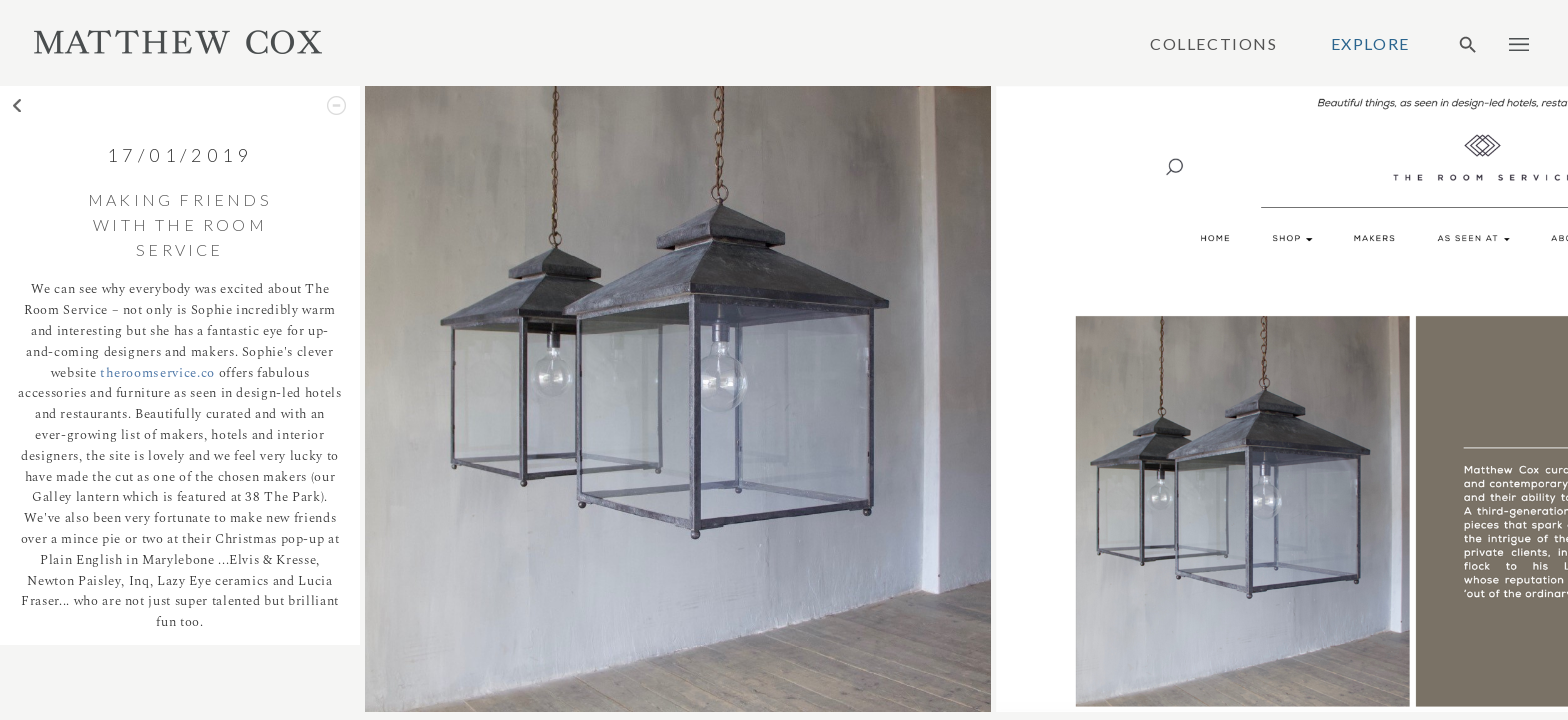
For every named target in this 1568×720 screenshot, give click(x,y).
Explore (1370, 44)
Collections (1214, 44)
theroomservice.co (157, 373)
